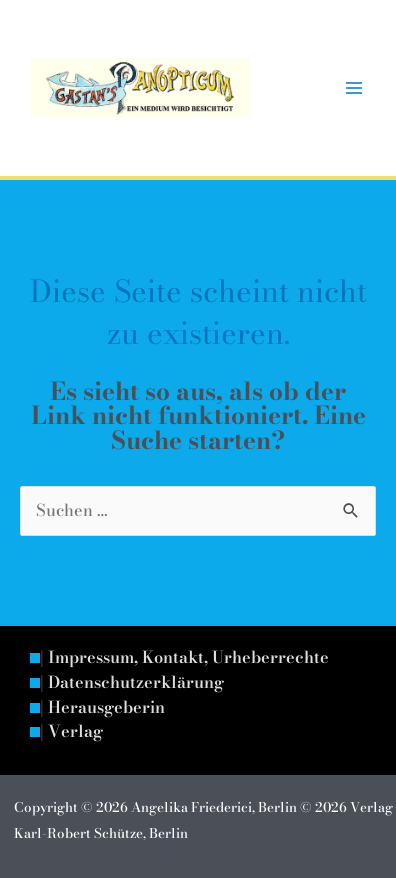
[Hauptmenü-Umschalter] (353, 88)
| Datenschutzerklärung (132, 683)
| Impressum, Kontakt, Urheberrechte (184, 658)
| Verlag (71, 732)
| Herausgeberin (102, 708)
